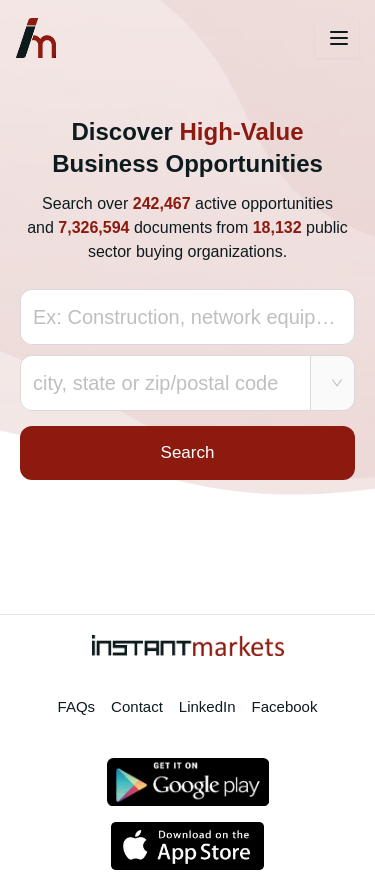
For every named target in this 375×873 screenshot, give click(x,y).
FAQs (77, 706)
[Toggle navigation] (337, 38)
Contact (137, 706)
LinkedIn (207, 706)
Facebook (285, 706)
